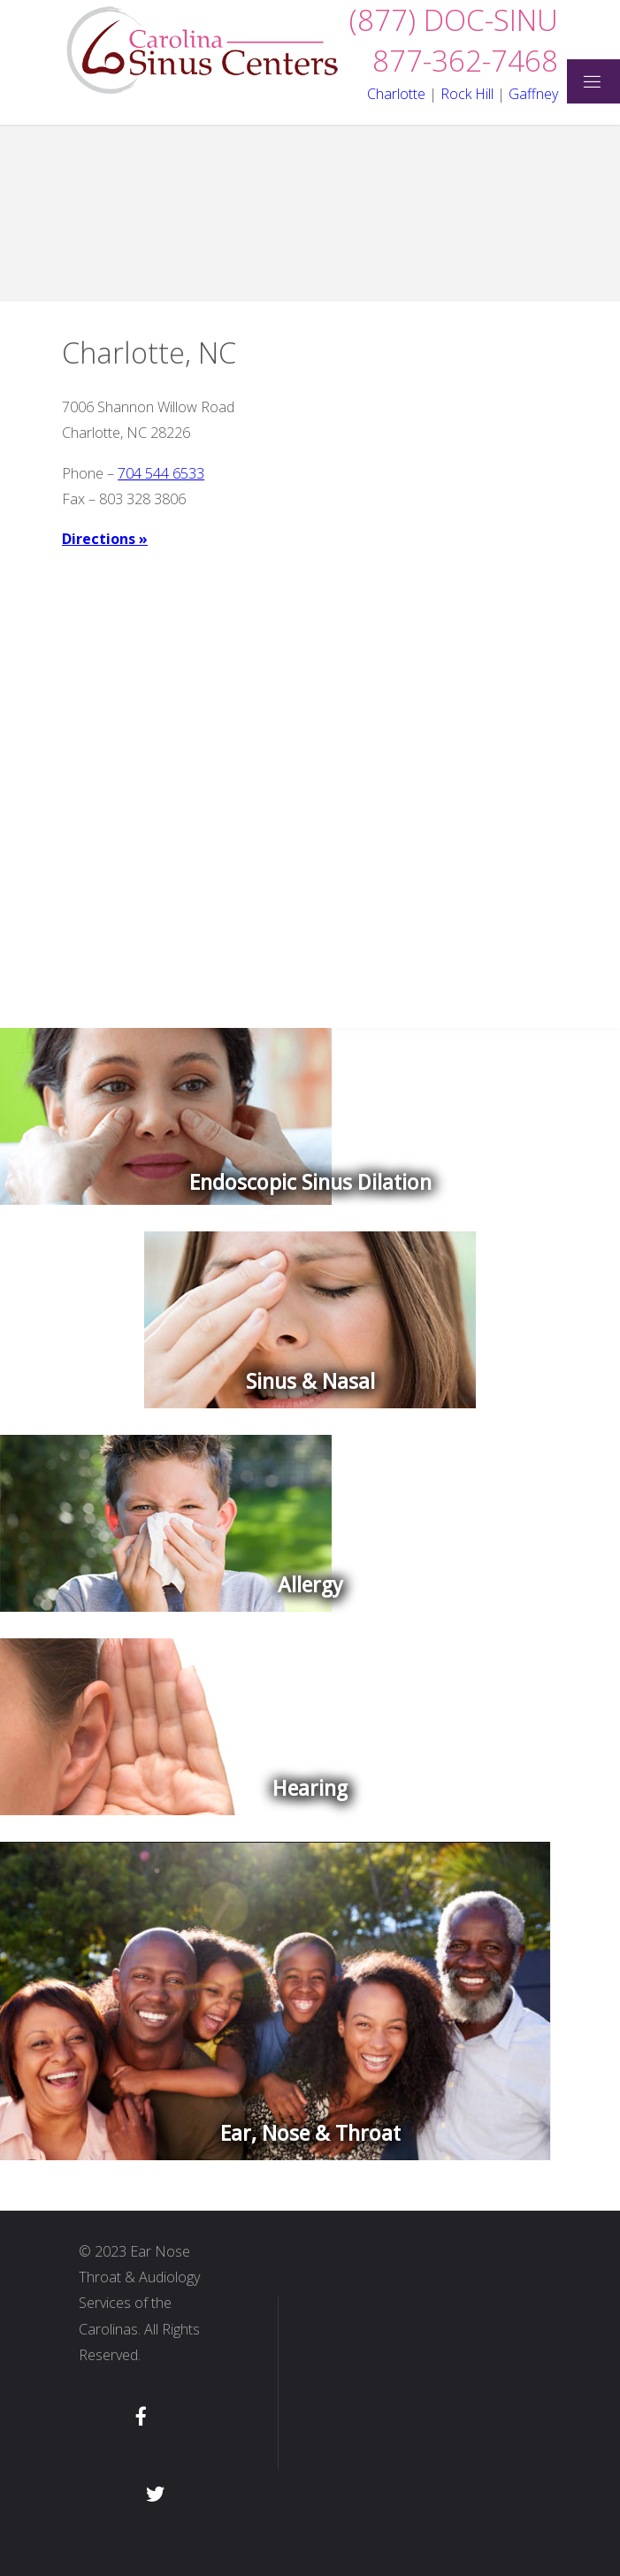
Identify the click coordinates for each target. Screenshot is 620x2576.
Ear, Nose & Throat (310, 2133)
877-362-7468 (465, 60)
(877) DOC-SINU (453, 20)
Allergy (310, 1585)
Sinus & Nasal (310, 1381)
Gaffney (533, 94)
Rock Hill (467, 94)
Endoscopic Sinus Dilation (310, 1182)
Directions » (105, 538)
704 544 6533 (161, 473)
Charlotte (396, 94)
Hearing (310, 1788)
